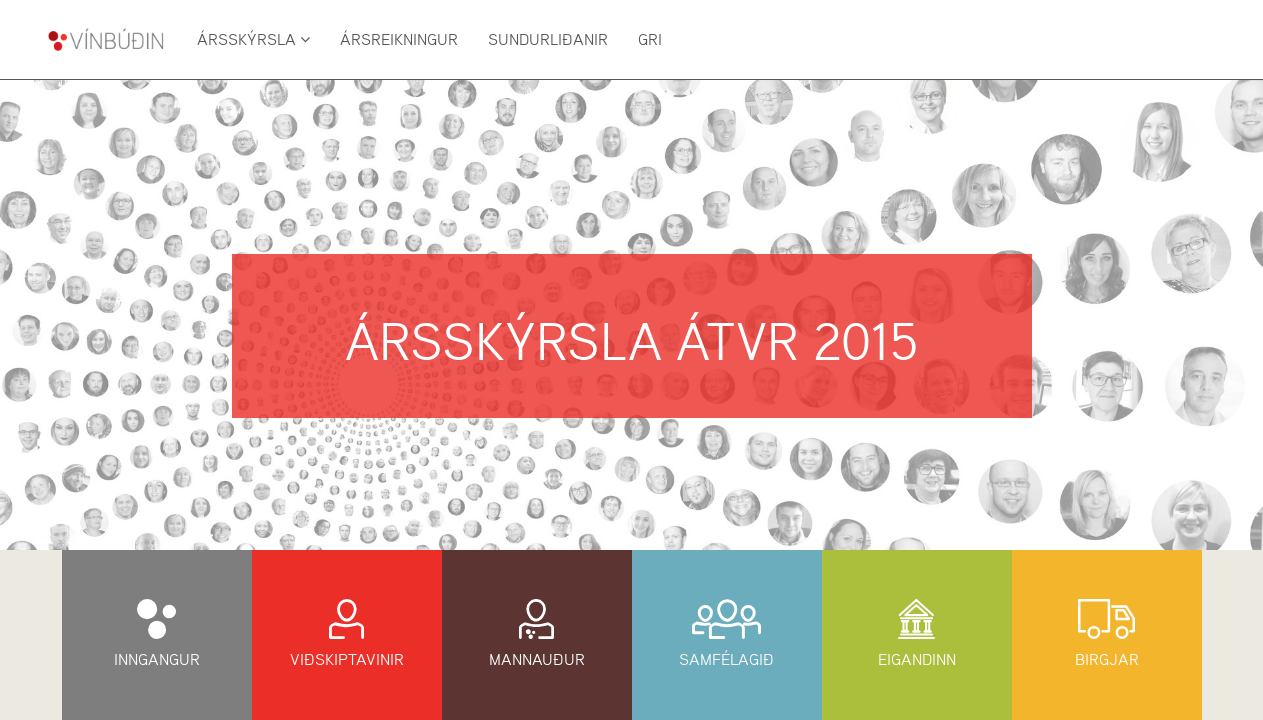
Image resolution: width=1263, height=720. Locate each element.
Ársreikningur (399, 40)
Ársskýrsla (253, 40)
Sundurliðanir (548, 40)
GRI (650, 40)
